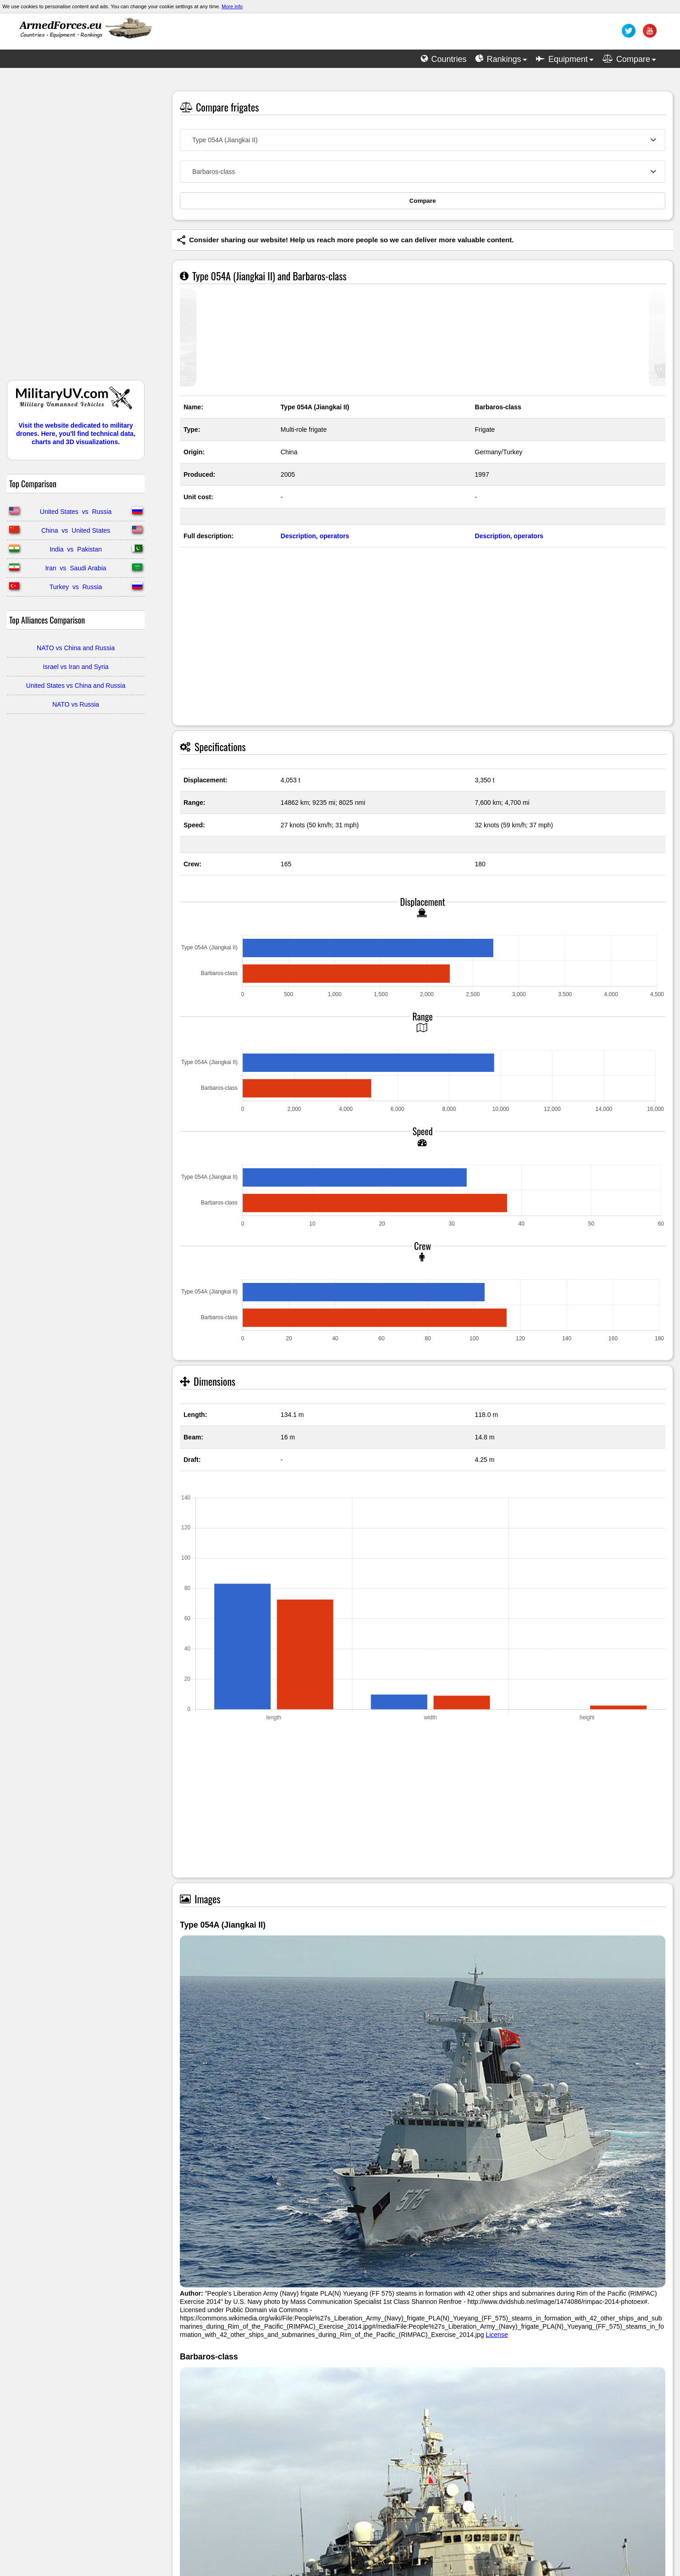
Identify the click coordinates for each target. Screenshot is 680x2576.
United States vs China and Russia (75, 685)
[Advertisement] (76, 228)
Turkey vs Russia (76, 587)
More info (232, 6)
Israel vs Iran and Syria (75, 666)
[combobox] (422, 140)
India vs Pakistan (76, 549)
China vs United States (75, 530)
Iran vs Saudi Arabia (75, 568)
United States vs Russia (75, 511)
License (497, 2334)
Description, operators (315, 536)
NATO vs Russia (75, 704)
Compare (422, 200)
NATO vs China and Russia (76, 648)
